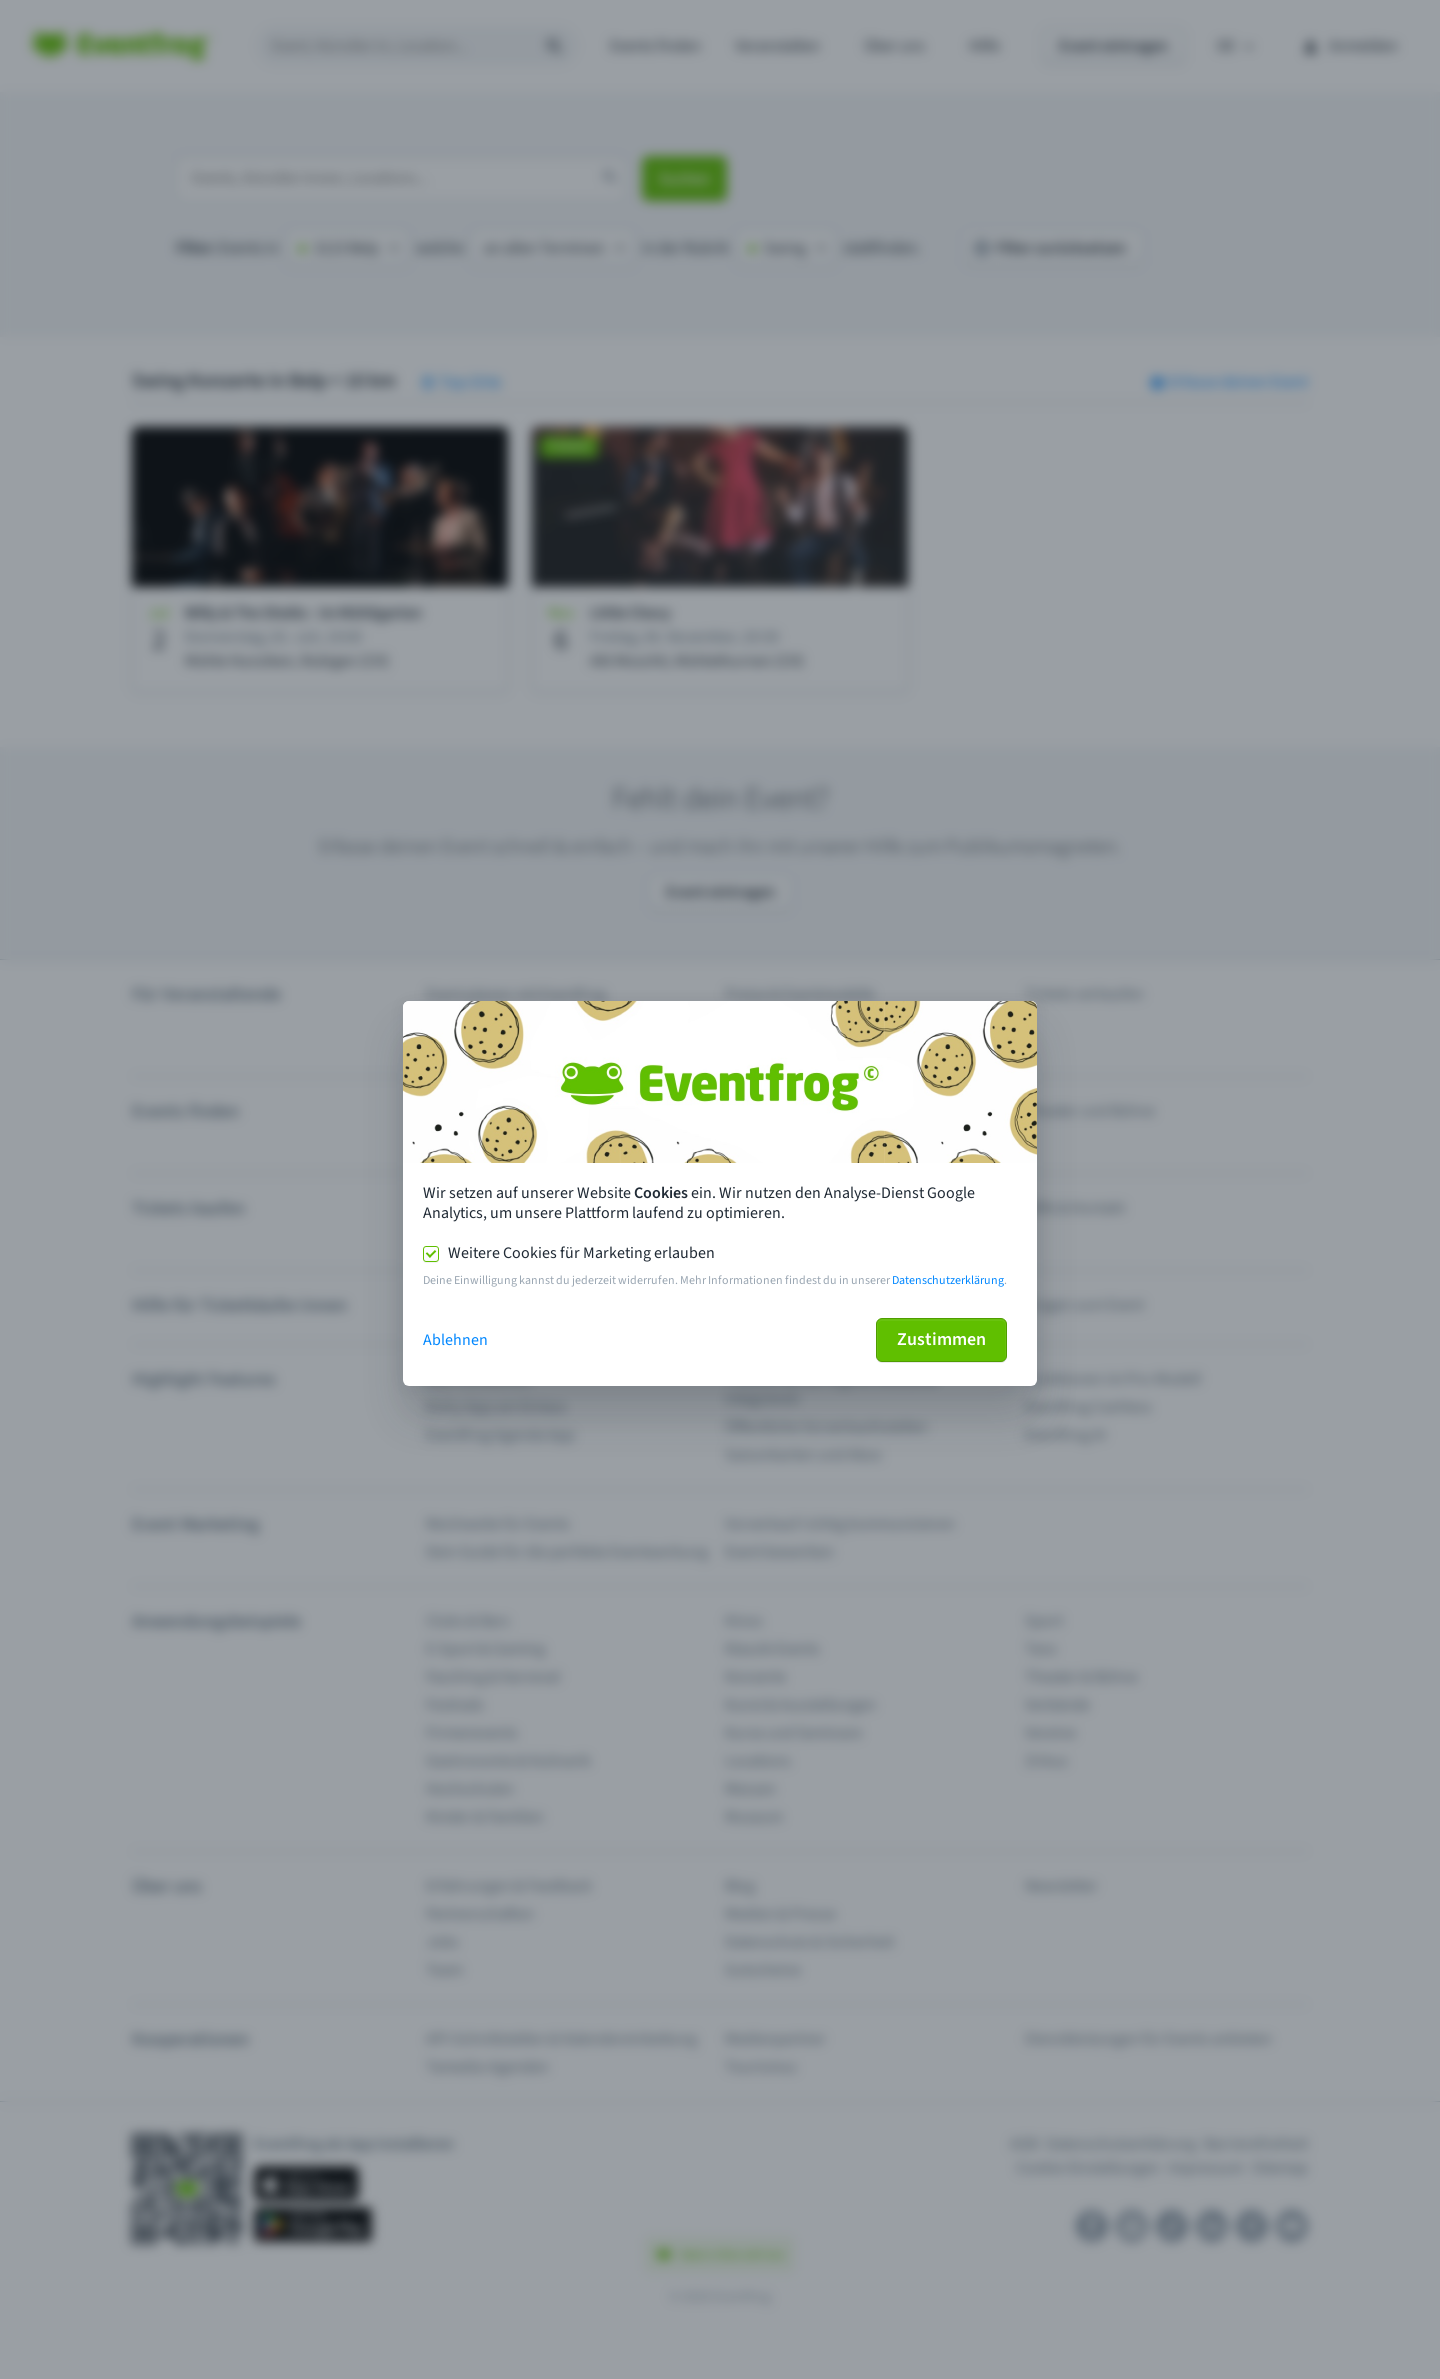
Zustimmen (941, 1339)
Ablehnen (455, 1340)
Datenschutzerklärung (948, 1280)
